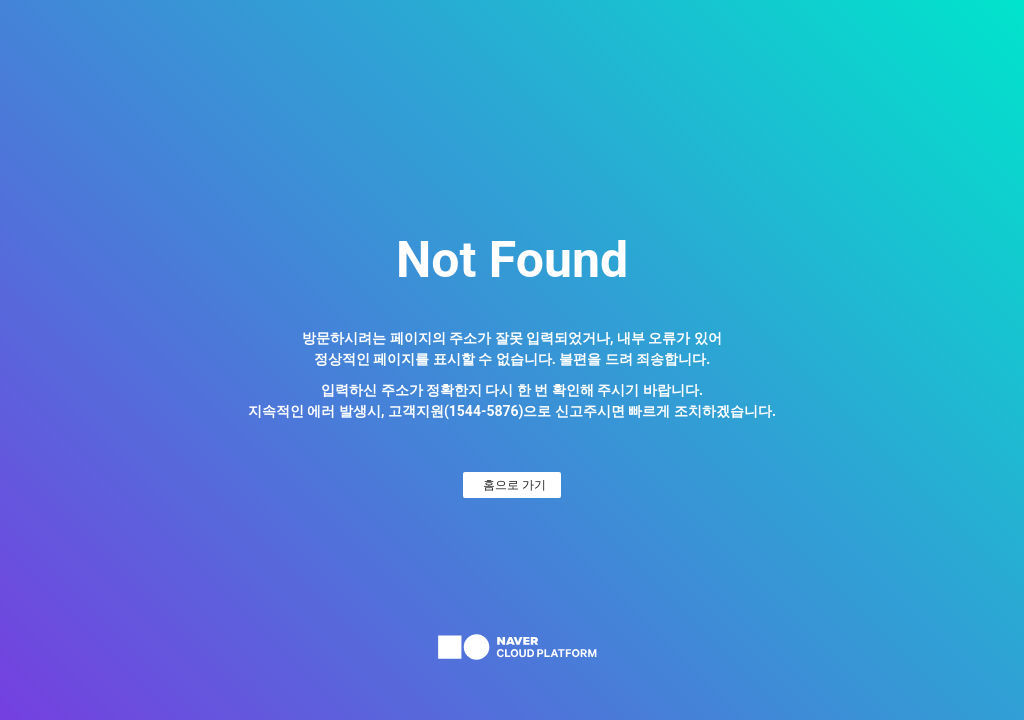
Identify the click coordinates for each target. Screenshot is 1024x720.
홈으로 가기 (514, 485)
